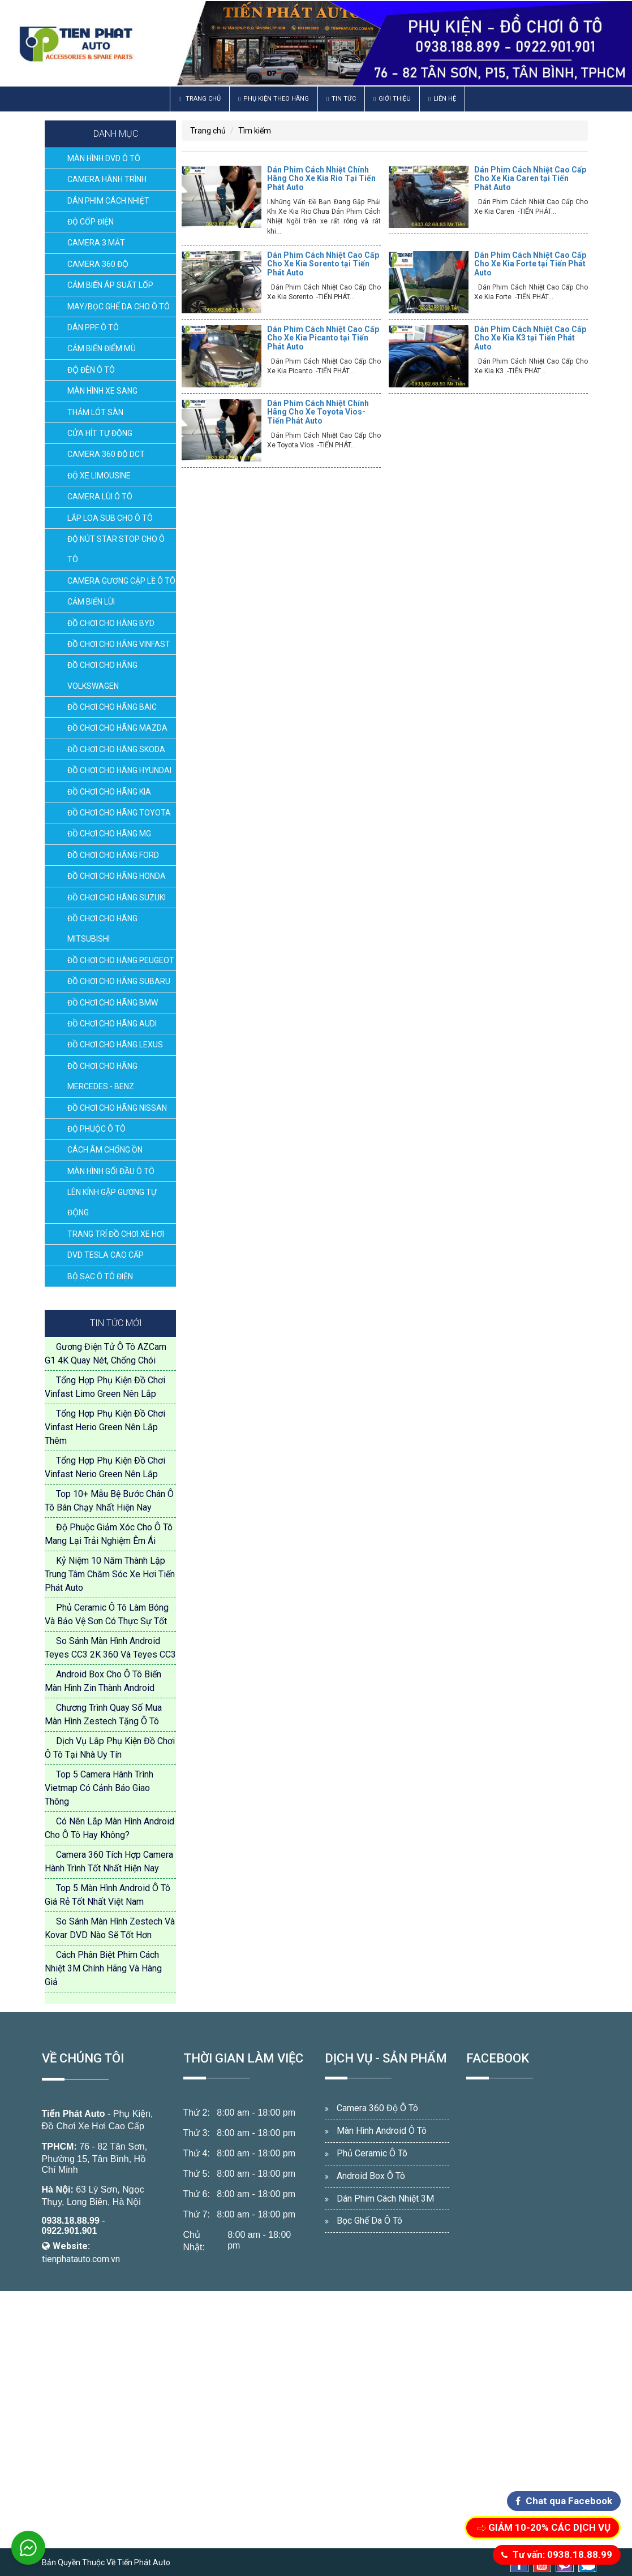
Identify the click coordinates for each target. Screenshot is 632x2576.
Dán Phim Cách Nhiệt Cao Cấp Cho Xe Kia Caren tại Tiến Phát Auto (530, 178)
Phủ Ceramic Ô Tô (372, 2153)
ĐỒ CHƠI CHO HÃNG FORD (113, 855)
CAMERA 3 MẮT (96, 242)
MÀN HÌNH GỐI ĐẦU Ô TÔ (110, 1171)
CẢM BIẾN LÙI (91, 601)
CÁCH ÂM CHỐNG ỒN (105, 1149)
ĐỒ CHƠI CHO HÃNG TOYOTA (119, 812)
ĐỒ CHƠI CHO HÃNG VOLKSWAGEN (102, 675)
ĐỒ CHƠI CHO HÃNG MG (109, 833)
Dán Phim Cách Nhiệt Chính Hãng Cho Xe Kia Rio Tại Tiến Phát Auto (321, 178)
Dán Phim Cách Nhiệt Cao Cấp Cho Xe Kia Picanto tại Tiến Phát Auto (323, 338)
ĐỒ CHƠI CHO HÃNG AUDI (112, 1023)
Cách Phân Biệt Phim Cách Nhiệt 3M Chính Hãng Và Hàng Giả (103, 1968)
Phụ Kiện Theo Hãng (273, 98)
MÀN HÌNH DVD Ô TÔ (103, 158)
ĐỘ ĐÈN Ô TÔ (91, 369)
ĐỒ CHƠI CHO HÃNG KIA (109, 791)
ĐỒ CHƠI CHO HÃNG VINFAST (118, 644)
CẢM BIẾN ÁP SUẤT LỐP (110, 285)
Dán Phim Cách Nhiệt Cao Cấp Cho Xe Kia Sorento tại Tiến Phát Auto (323, 264)
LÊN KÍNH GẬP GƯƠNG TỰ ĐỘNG (112, 1202)
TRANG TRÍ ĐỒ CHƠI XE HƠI (115, 1234)
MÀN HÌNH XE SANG (102, 390)
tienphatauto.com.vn (81, 2259)
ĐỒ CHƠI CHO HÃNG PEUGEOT (120, 960)
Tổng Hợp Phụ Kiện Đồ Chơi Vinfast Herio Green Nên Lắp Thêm (105, 1427)
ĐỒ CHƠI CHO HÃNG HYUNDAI (119, 770)
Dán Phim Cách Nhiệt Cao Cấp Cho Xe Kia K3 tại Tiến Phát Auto (530, 338)
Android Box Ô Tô (371, 2176)
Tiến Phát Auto (73, 2113)
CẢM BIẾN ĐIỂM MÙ (101, 348)
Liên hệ (442, 98)
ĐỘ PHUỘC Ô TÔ (96, 1128)
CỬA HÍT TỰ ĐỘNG (99, 433)
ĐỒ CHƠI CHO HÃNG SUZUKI (116, 897)
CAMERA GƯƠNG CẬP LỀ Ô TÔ (121, 580)
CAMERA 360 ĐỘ (97, 264)
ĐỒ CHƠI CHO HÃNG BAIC (112, 706)
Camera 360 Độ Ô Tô (377, 2108)
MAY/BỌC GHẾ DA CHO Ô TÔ (118, 306)
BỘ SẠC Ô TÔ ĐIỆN (100, 1276)
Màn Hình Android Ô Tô (382, 2130)
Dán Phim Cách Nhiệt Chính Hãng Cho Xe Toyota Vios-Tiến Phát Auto (318, 412)
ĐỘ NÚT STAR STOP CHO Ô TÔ (116, 549)
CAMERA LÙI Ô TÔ (99, 496)
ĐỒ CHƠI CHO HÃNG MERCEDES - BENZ (102, 1076)
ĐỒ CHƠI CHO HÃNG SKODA (116, 749)
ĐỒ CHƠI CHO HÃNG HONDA (116, 876)
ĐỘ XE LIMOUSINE (99, 475)
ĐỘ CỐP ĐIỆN (90, 221)
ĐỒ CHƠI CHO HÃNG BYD (110, 623)
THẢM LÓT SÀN (95, 412)
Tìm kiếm (254, 130)
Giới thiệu (392, 98)
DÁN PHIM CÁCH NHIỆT (108, 200)
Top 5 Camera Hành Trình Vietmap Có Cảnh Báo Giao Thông (99, 1788)
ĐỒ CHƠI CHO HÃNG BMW (112, 1002)
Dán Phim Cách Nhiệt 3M (385, 2198)
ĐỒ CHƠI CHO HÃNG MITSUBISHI (102, 928)
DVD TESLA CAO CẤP (105, 1254)
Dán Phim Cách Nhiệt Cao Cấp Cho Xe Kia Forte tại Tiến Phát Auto (530, 264)
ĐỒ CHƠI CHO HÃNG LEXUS (115, 1044)
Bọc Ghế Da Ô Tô (369, 2220)
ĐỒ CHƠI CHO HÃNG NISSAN (117, 1107)
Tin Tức (341, 98)
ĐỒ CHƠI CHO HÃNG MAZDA (117, 727)
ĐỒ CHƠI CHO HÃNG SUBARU (118, 981)
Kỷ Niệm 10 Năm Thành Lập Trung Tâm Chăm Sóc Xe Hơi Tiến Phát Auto (110, 1574)
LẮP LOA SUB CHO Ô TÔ (110, 518)
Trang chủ (200, 98)
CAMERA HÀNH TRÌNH (107, 179)
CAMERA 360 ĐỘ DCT (106, 454)
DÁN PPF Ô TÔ (93, 327)
